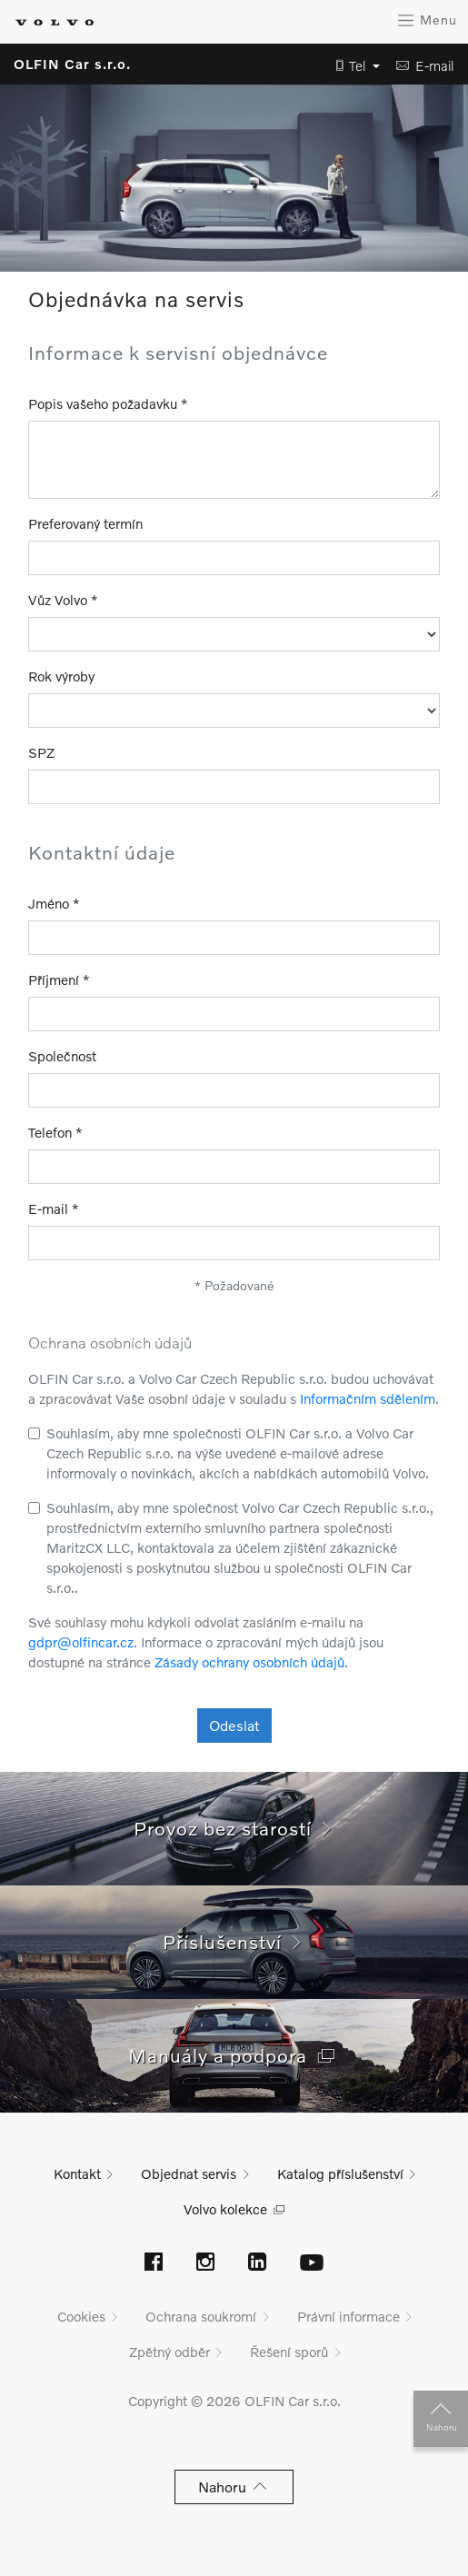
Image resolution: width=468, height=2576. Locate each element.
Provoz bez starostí (234, 1827)
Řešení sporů (289, 2351)
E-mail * (53, 1208)
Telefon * (55, 1132)
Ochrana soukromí (200, 2316)
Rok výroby (61, 676)
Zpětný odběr (169, 2351)
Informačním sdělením (367, 1398)
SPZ (41, 752)
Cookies (81, 2316)
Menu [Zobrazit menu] (426, 20)
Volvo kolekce (225, 2209)
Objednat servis (188, 2173)
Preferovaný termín (85, 523)
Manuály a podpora (234, 2055)
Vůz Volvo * (63, 600)
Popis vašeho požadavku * (108, 403)
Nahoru (440, 2413)
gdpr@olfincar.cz (81, 1642)
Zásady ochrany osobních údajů (249, 1662)
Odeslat (234, 1725)
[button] (352, 66)
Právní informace (348, 2316)
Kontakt (77, 2173)
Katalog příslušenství (340, 2173)
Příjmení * (59, 979)
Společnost (62, 1056)
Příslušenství (234, 1941)
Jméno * (54, 903)
